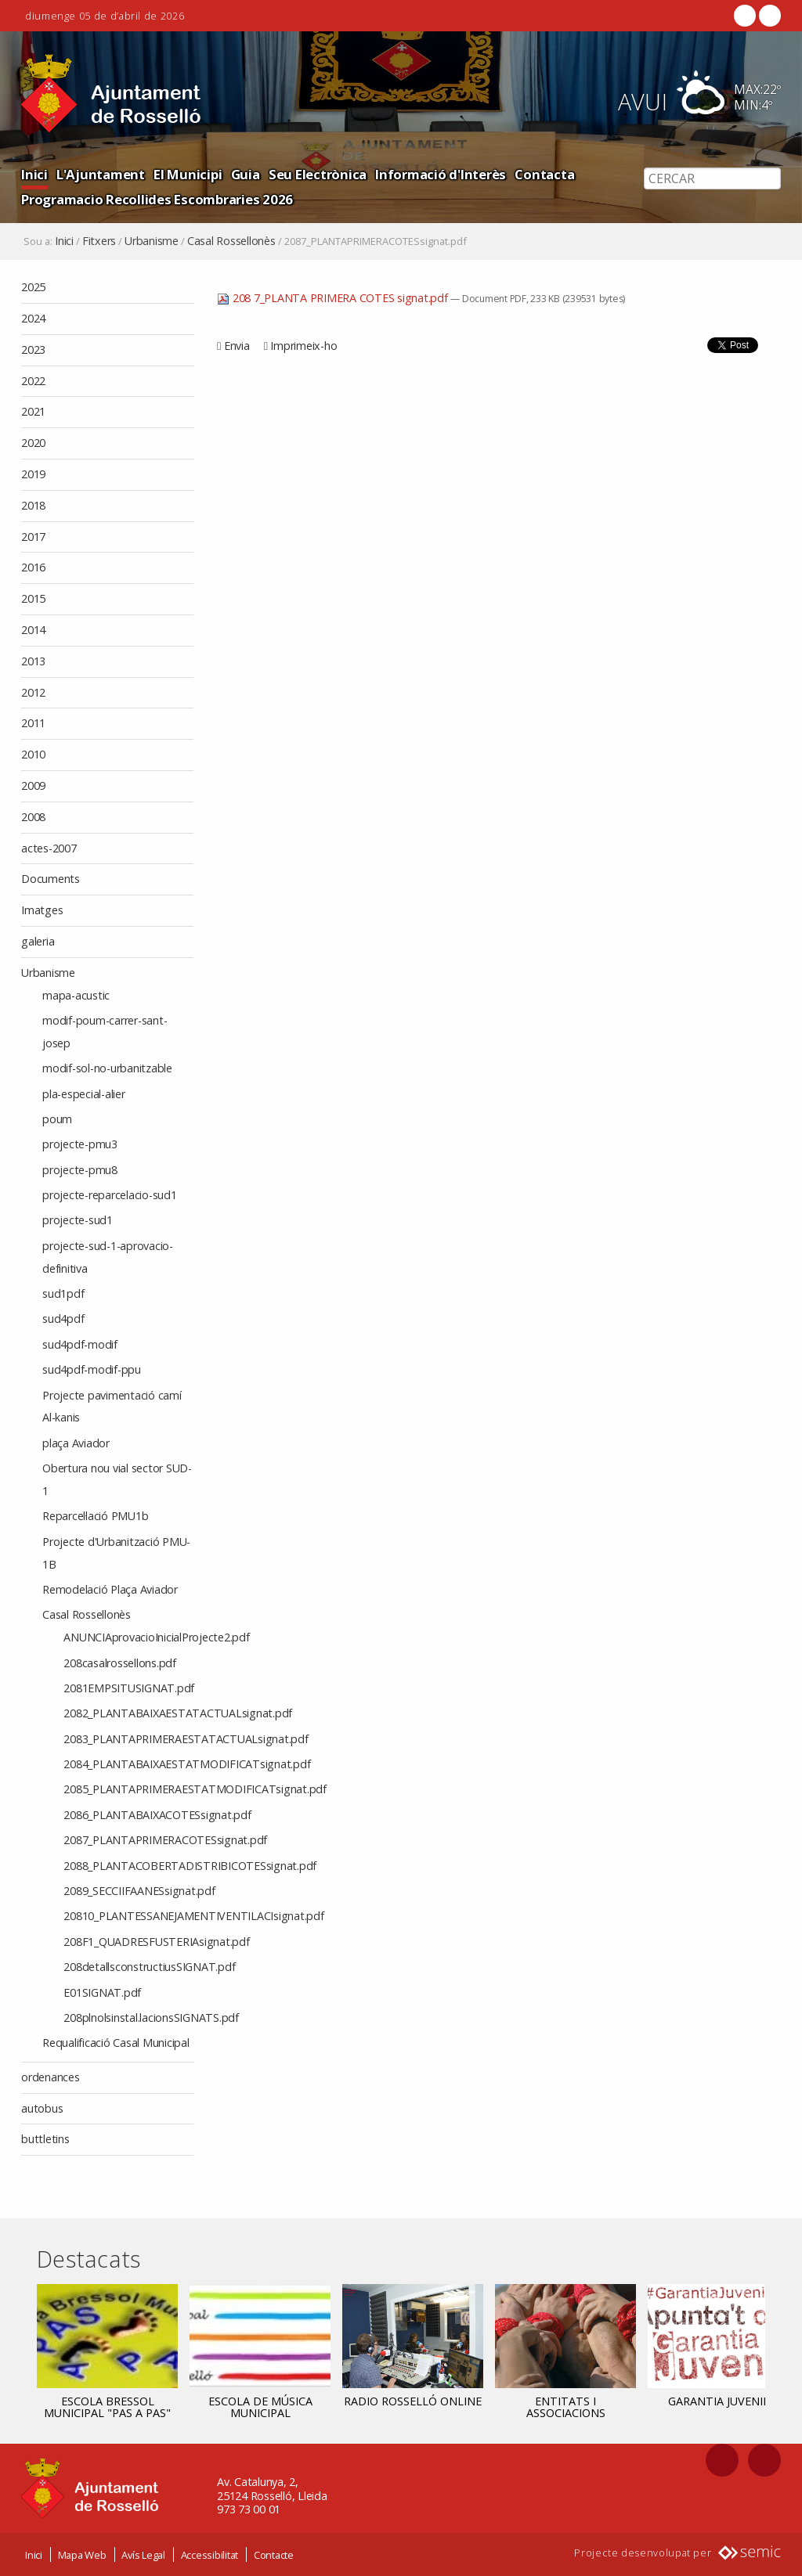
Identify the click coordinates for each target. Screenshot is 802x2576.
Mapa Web (82, 2554)
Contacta (544, 174)
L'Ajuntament (100, 174)
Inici (34, 174)
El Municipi (188, 174)
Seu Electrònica (318, 174)
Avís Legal (143, 2554)
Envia (237, 345)
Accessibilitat (210, 2554)
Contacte (274, 2554)
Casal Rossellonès (231, 241)
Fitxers (99, 241)
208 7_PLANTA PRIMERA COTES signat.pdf (333, 297)
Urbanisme (152, 241)
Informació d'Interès (440, 174)
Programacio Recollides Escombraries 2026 (157, 199)
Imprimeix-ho (303, 345)
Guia (245, 174)
